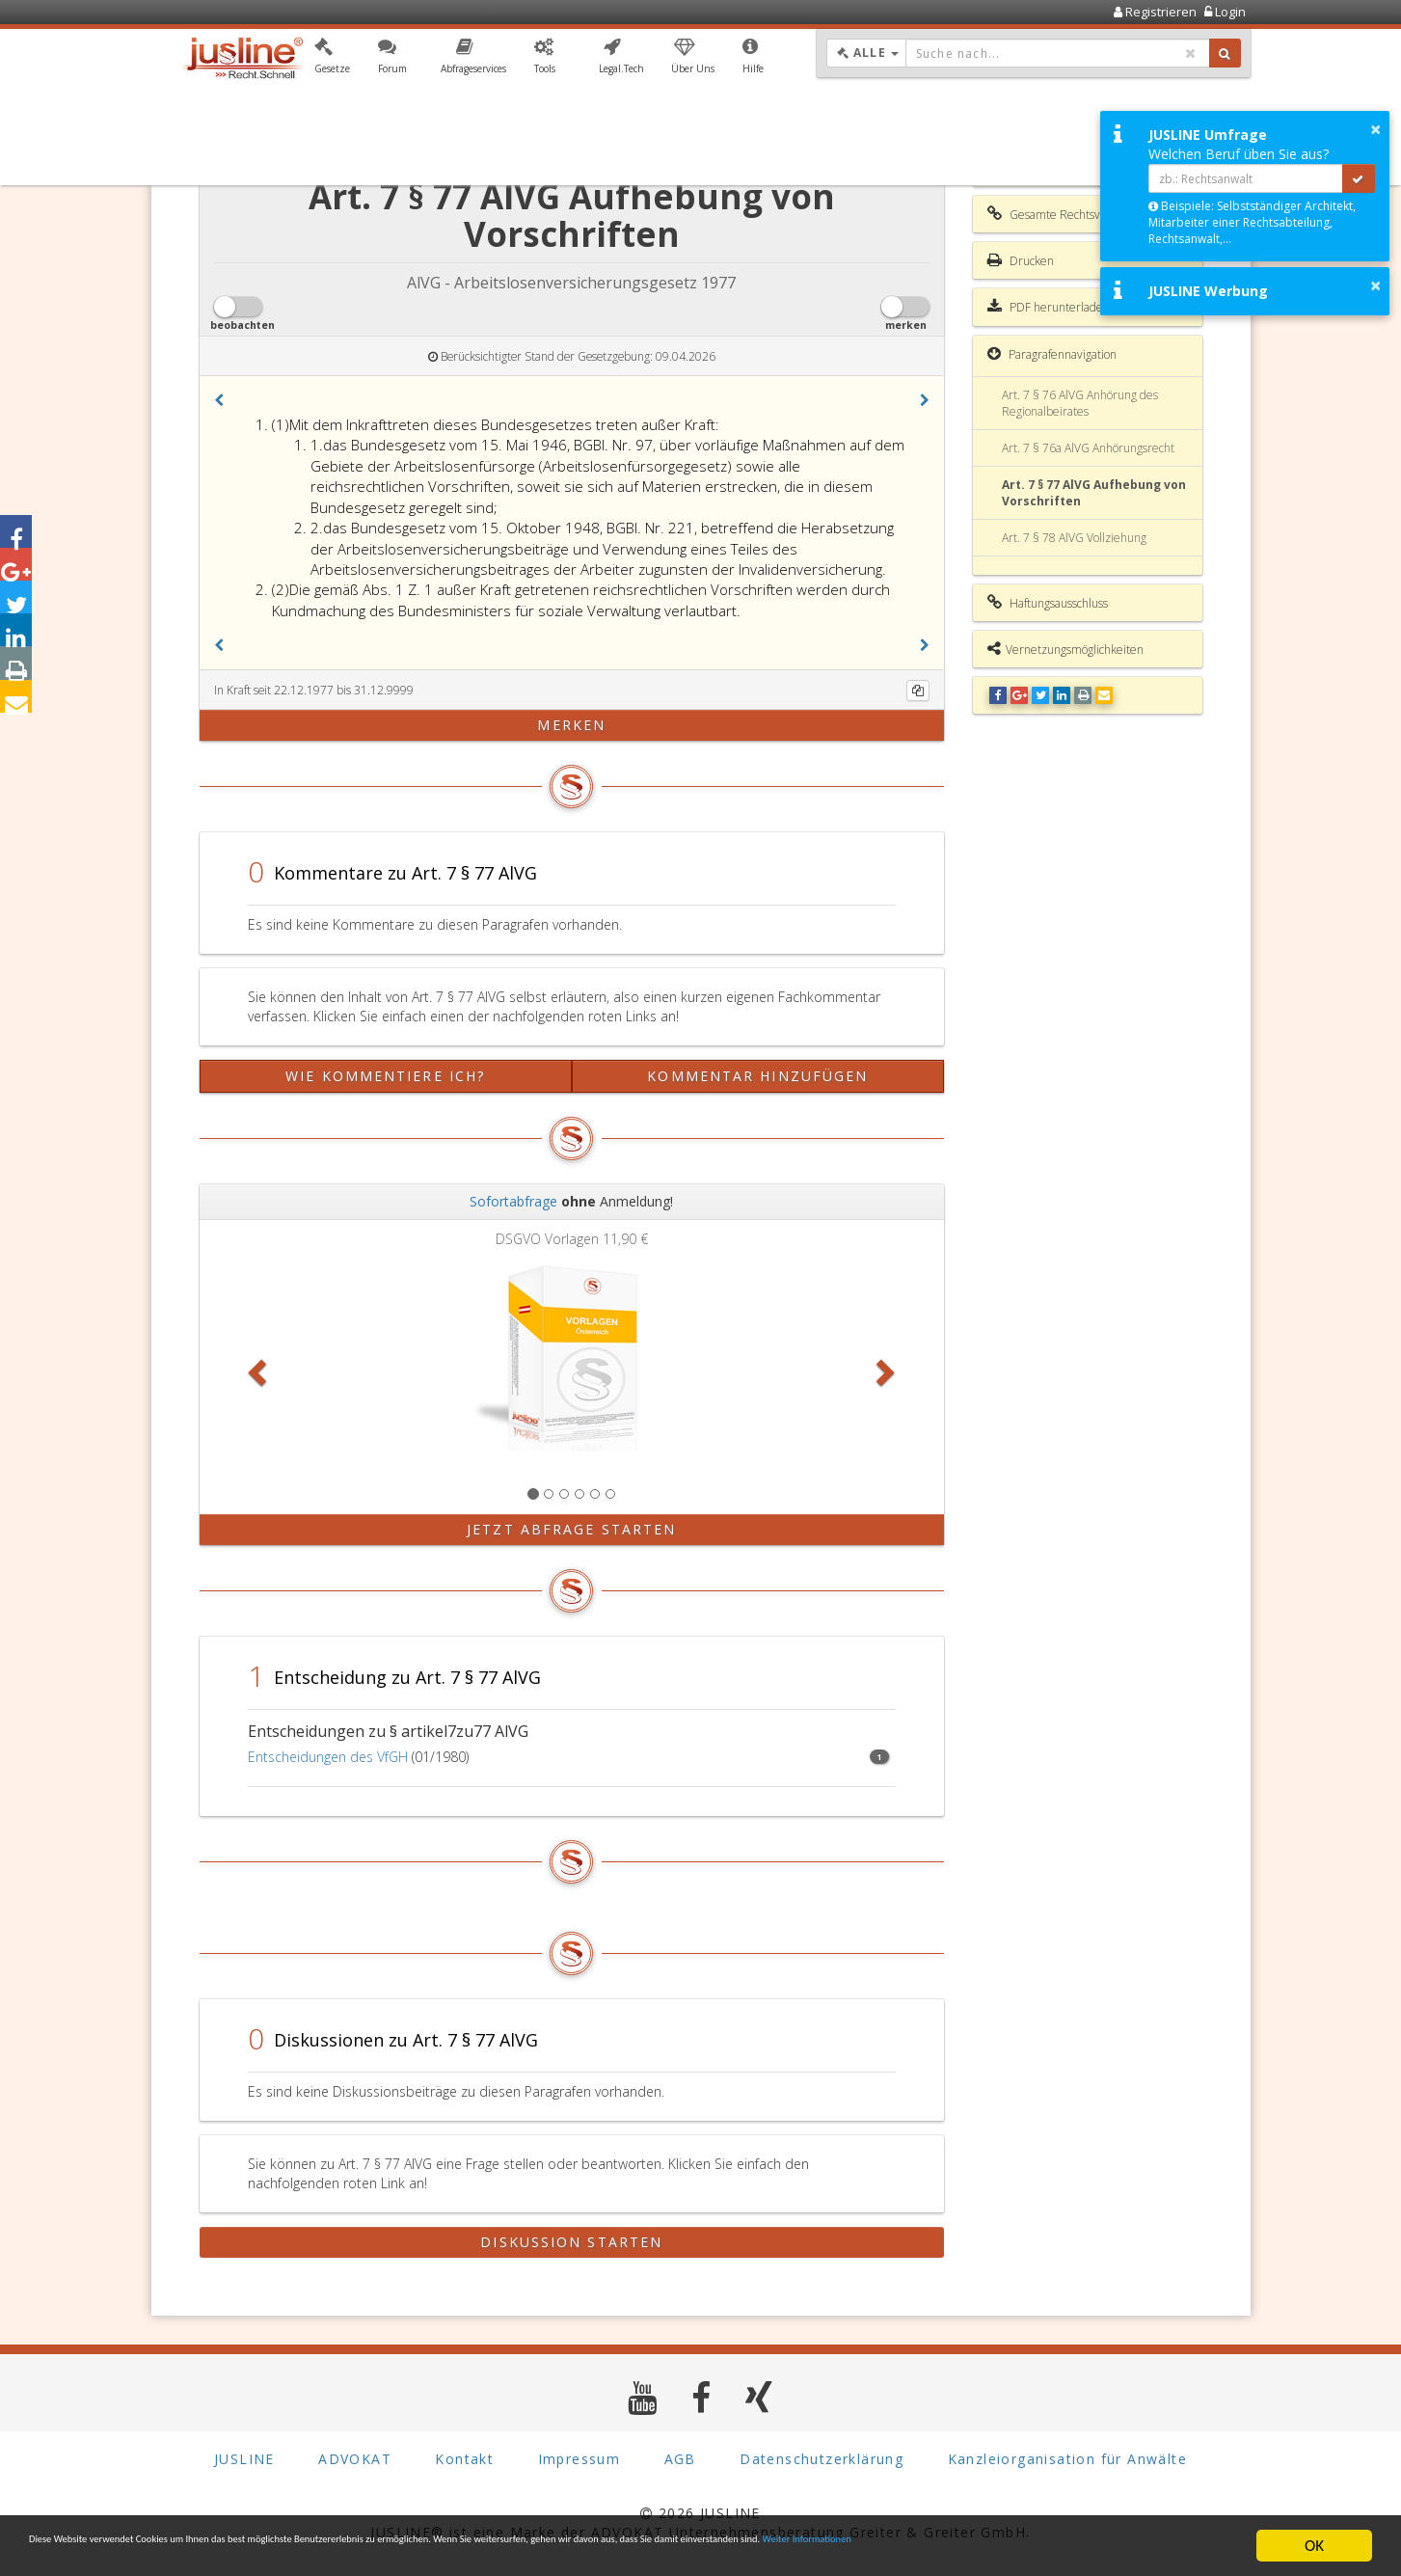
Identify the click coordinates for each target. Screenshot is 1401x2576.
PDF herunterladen (1048, 306)
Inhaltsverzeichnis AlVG (1059, 167)
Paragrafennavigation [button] (1052, 354)
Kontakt (464, 2460)
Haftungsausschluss (1047, 602)
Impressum (579, 2460)
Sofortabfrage (513, 1201)
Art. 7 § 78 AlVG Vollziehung (1074, 537)
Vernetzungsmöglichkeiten (1065, 649)
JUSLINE (244, 2460)
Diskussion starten (571, 2242)
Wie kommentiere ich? (385, 1076)
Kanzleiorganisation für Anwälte (1067, 2460)
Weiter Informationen (101, 2554)
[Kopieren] (918, 690)
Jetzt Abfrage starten (571, 1529)
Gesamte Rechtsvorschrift (1064, 214)
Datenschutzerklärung (821, 2460)
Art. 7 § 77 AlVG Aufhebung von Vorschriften (1094, 492)
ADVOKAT (354, 2460)
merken (571, 725)
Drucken (1020, 260)
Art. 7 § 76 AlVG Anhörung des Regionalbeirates (1080, 403)
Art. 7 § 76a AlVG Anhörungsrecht (1088, 448)
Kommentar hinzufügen (757, 1076)
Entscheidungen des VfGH (328, 1757)
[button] (332, 61)
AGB (680, 2460)
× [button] (1375, 129)
